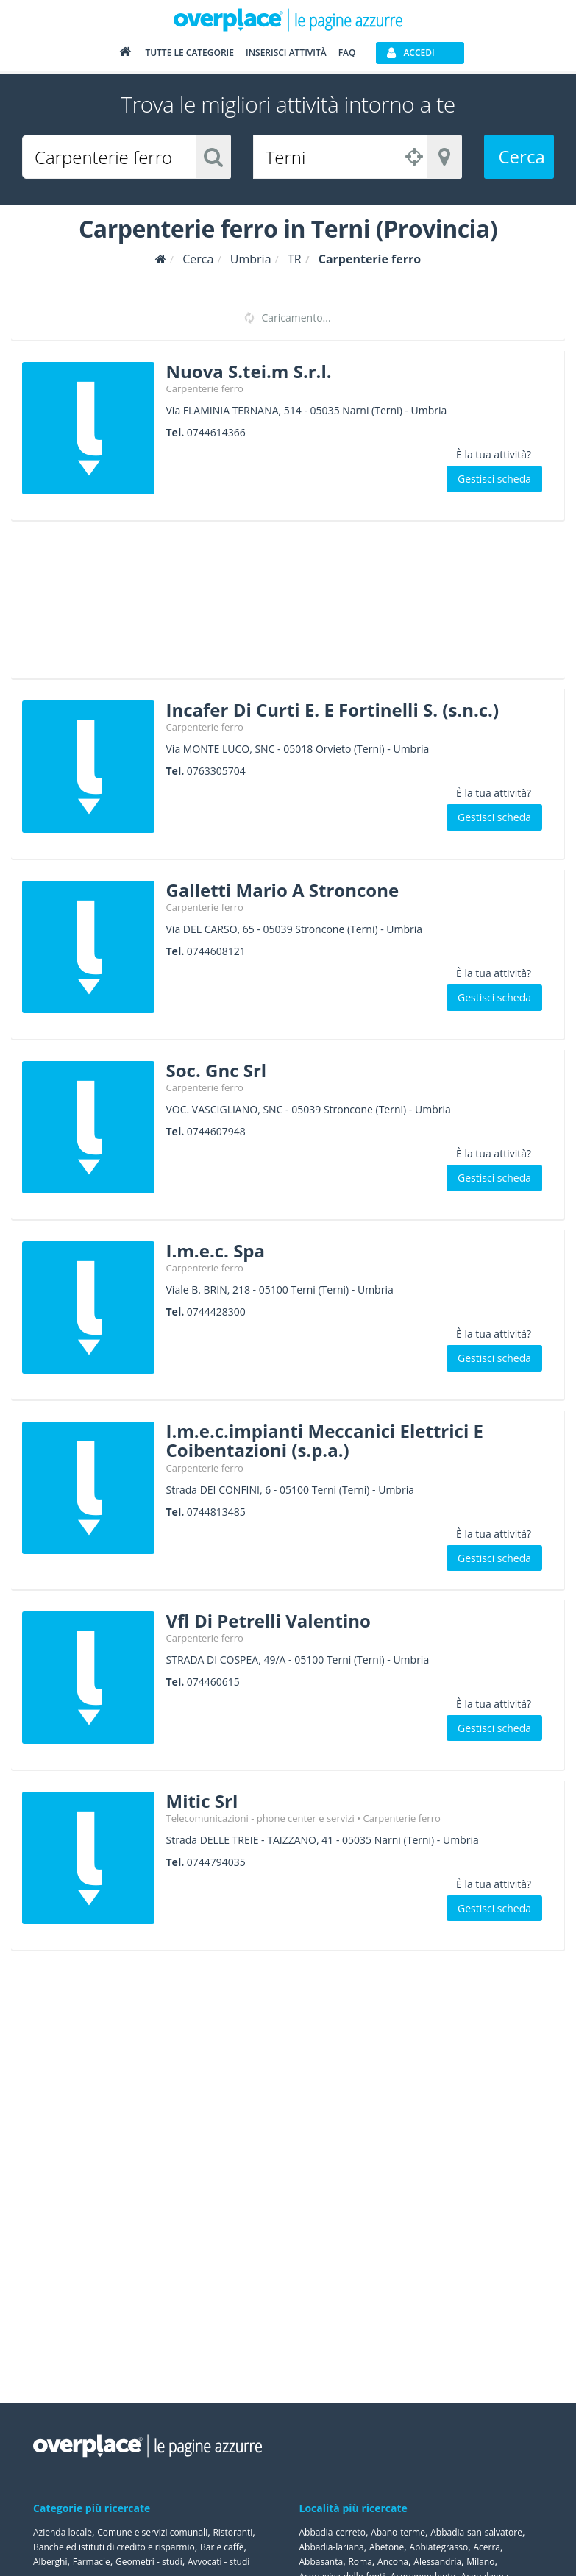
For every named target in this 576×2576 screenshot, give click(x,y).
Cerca (522, 156)
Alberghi (50, 2561)
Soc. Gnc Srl (216, 1070)
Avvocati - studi (218, 2561)
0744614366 (216, 432)
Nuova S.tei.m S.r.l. (249, 371)
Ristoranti (232, 2532)
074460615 (213, 1682)
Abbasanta (321, 2561)
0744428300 (216, 1312)
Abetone (386, 2547)
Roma (359, 2561)
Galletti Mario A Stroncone (282, 890)
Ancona (392, 2561)
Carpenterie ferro (204, 388)
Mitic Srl (202, 1801)
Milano (480, 2561)
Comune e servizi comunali (152, 2532)
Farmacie (91, 2561)
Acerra (486, 2547)
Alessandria (437, 2561)
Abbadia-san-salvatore (476, 2532)
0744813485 (216, 1512)
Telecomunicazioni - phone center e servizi (260, 1818)
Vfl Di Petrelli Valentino (268, 1620)
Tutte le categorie (189, 52)
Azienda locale (62, 2532)
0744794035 (216, 1862)
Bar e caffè (222, 2547)
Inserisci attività (286, 52)
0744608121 (216, 951)
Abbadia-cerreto (332, 2532)
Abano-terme (398, 2532)
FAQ (347, 52)
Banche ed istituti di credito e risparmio (114, 2547)
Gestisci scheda (494, 479)
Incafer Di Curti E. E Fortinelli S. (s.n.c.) (332, 710)
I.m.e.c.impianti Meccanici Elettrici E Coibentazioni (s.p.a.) (324, 1440)
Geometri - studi (148, 2561)
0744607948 (216, 1131)
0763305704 (216, 771)
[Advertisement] (282, 604)
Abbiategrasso (438, 2547)
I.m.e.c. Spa (216, 1250)
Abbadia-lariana (331, 2547)
